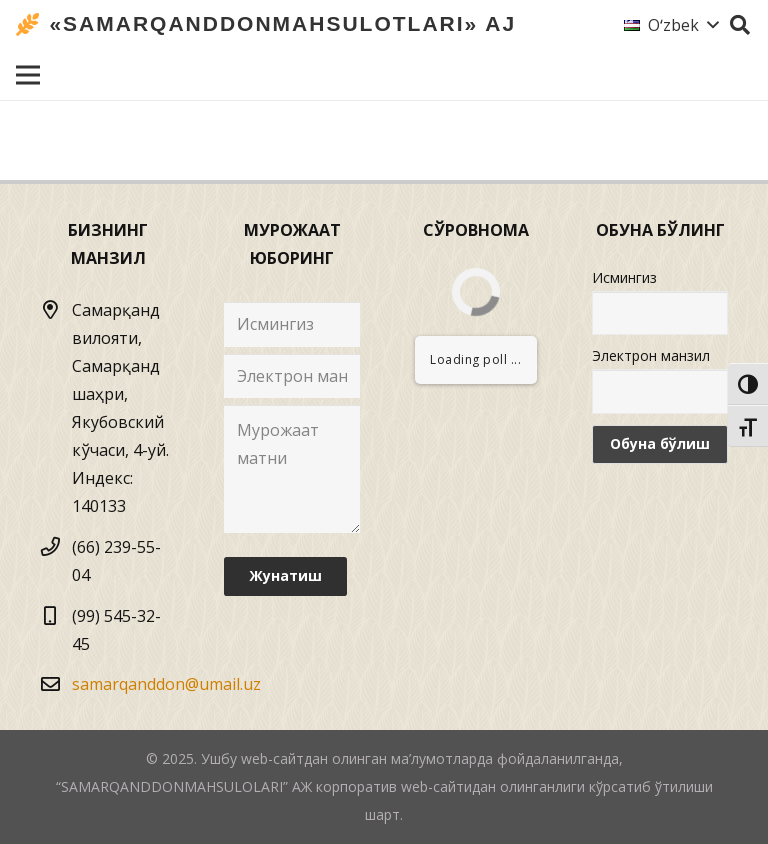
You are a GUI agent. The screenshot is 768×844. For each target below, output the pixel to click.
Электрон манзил (651, 355)
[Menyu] (28, 75)
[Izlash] (740, 25)
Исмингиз (624, 277)
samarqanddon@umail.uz (166, 684)
